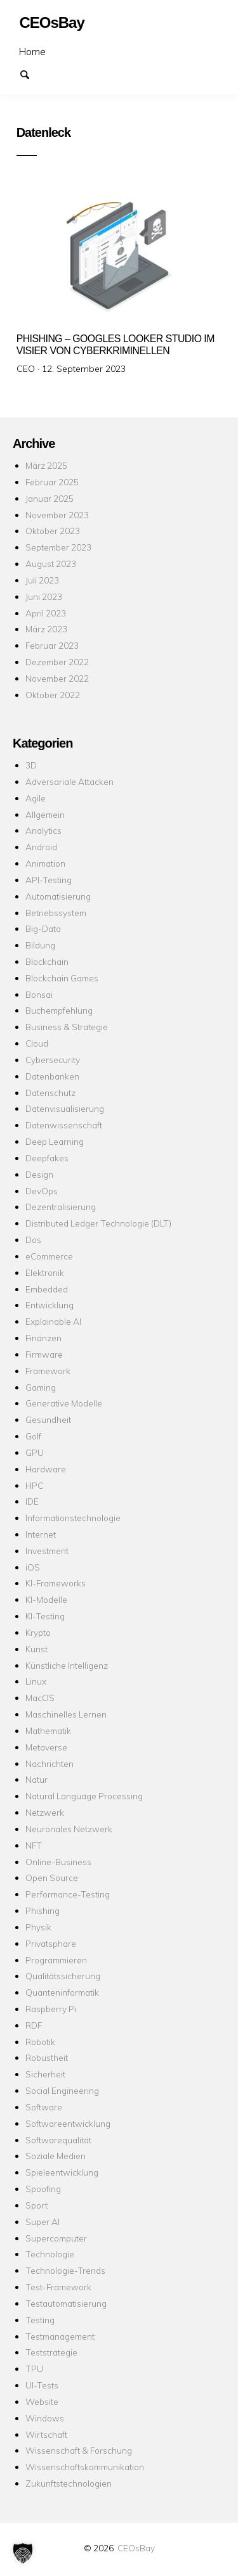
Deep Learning (54, 1141)
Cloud (36, 1043)
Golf (33, 1436)
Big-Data (43, 928)
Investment (47, 1550)
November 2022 (57, 678)
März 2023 (46, 628)
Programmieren (56, 1959)
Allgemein (45, 814)
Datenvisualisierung (64, 1108)
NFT (33, 1845)
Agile (35, 798)
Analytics (43, 830)
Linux (35, 1681)
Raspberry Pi (50, 2008)
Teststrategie (51, 2352)
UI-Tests (41, 2385)
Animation (45, 863)
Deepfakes (47, 1157)
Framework (47, 1370)
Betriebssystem (55, 912)
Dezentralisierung (60, 1206)
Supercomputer (56, 2238)
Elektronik (44, 1272)
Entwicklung (49, 1304)
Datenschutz (50, 1092)
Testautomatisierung (66, 2303)
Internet (40, 1534)
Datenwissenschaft (63, 1124)
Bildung (40, 945)
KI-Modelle (46, 1599)
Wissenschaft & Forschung (78, 2450)
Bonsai (39, 994)
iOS (32, 1567)
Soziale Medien (55, 2155)
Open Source (51, 1877)
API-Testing (48, 879)
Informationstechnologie (73, 1517)
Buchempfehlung (59, 1010)
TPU (34, 2368)
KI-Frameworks (55, 1583)
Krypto (38, 1632)
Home (32, 51)
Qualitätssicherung (62, 1975)
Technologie (49, 2253)
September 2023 (58, 547)
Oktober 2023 (52, 530)
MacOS (40, 1697)
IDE (32, 1501)
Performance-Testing (67, 1894)
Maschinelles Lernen (66, 1714)
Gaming (40, 1387)
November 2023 (57, 514)
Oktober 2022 (52, 694)
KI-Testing (45, 1615)
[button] (23, 2553)
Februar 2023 (52, 645)
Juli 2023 (42, 580)
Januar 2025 (49, 498)
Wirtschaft (46, 2434)
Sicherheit (45, 2074)
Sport (36, 2205)
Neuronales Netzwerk (68, 1828)
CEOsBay (136, 2547)
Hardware (45, 1468)
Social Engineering (62, 2090)
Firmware (44, 1354)
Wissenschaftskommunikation (84, 2466)
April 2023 (45, 613)
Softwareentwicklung (67, 2123)
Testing (40, 2319)
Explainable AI (53, 1321)
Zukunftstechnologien (68, 2483)
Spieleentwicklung (61, 2172)
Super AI (42, 2221)
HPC (34, 1485)
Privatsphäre (50, 1943)
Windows (44, 2418)
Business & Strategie (66, 1026)
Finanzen (43, 1337)
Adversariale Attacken (69, 781)
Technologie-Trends (65, 2270)
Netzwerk (44, 1812)
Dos (33, 1239)
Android (41, 846)
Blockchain (47, 961)
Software (43, 2106)
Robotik (40, 2041)
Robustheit (46, 2057)
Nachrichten (49, 1763)
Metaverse (46, 1747)
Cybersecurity (52, 1059)
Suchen (30, 73)
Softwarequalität (58, 2139)
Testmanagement (60, 2336)
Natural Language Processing (84, 1795)
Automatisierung (58, 896)
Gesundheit (48, 1419)
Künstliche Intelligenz (66, 1665)
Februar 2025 (52, 481)
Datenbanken (52, 1076)
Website (41, 2401)
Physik (38, 1927)
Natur (36, 1779)
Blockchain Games (61, 977)
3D (31, 765)
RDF (33, 2025)
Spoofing (43, 2188)
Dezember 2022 (57, 661)
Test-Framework (58, 2286)
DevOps (41, 1190)
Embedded (46, 1289)
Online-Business (58, 1861)
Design (39, 1174)
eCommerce (49, 1256)
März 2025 (46, 465)
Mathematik (48, 1730)
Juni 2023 (43, 596)
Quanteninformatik (62, 1992)
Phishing (42, 1910)
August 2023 (50, 563)
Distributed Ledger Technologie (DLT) (98, 1223)
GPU (34, 1452)
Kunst (36, 1648)
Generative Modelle (63, 1403)
